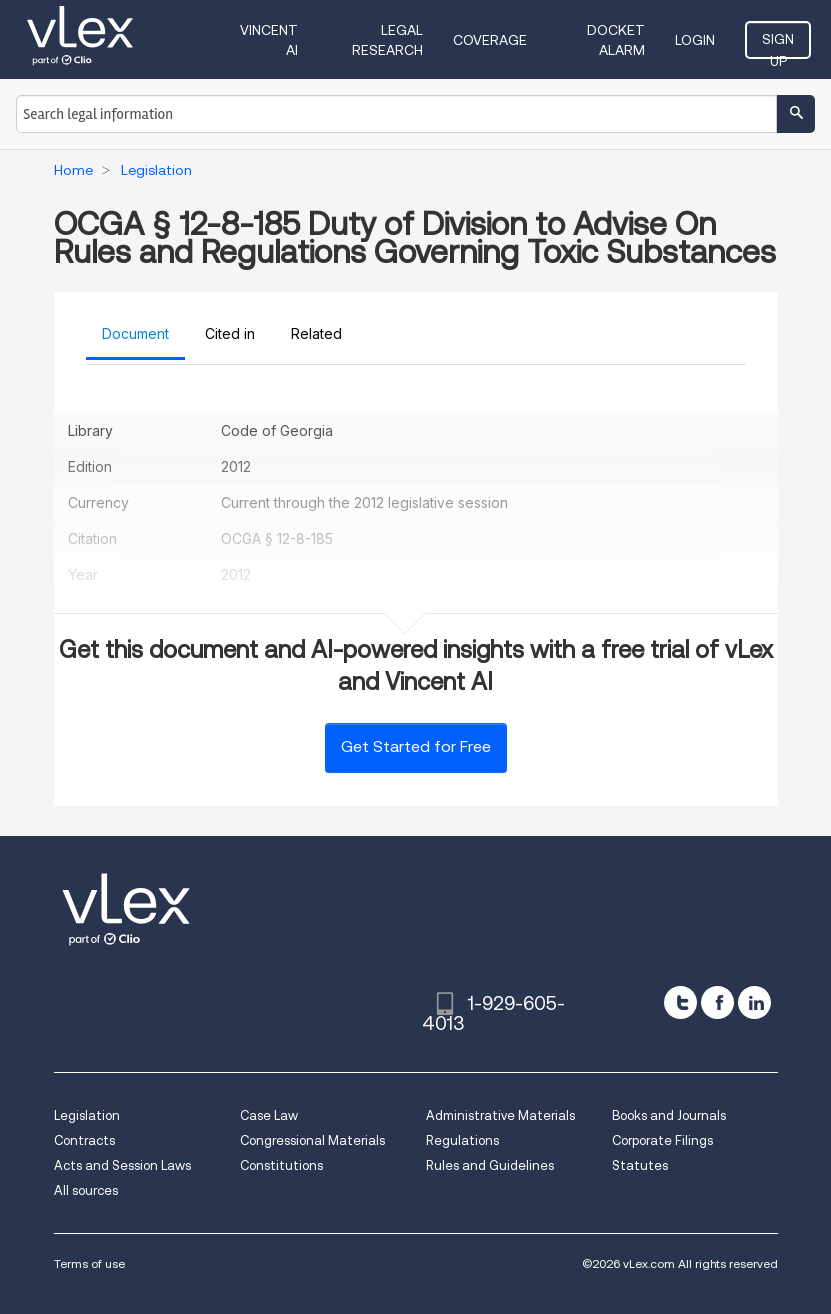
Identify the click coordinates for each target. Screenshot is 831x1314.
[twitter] (680, 1002)
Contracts (84, 1140)
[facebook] (717, 1002)
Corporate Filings (662, 1140)
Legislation (87, 1115)
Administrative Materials (500, 1115)
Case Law (269, 1115)
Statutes (640, 1165)
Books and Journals (669, 1115)
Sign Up (778, 45)
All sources (86, 1190)
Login (695, 40)
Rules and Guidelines (490, 1165)
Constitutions (281, 1165)
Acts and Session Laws (122, 1165)
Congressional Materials (312, 1140)
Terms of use (89, 1263)
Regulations (462, 1140)
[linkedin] (754, 1002)
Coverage (490, 40)
